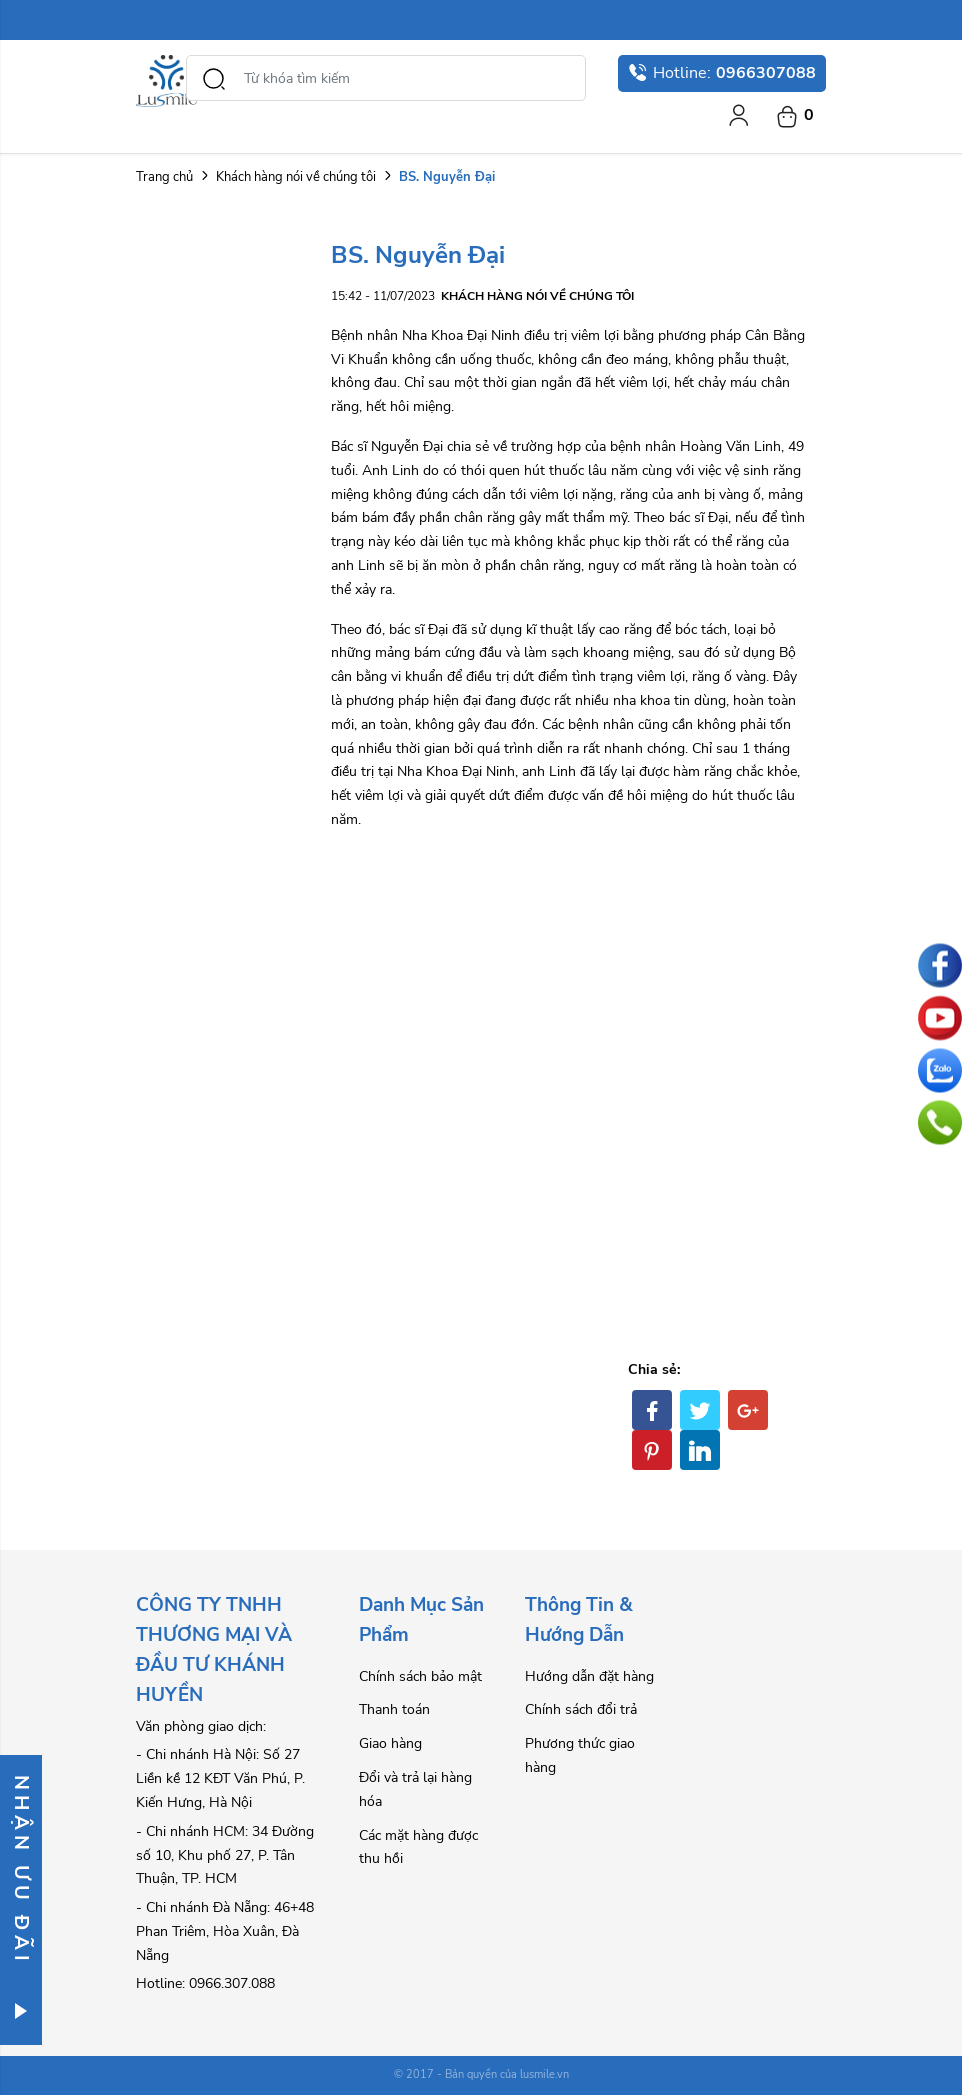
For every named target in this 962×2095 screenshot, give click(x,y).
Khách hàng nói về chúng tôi (296, 177)
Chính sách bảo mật (420, 1676)
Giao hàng (390, 1743)
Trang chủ (164, 177)
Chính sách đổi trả (581, 1709)
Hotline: (722, 73)
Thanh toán (394, 1709)
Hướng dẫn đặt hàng (589, 1676)
